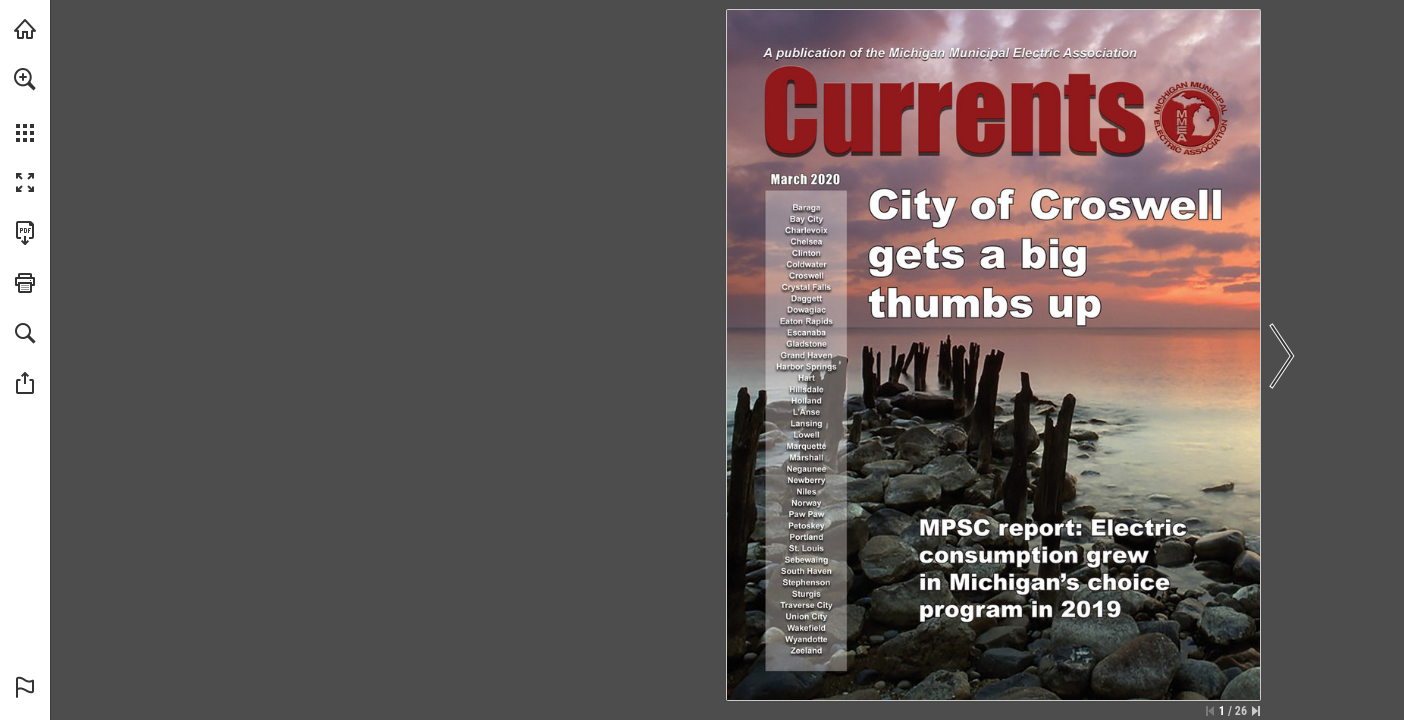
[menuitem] (25, 105)
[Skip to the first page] (1210, 711)
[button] (25, 79)
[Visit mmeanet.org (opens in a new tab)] (25, 29)
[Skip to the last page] (1256, 711)
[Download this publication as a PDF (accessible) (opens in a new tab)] (25, 233)
